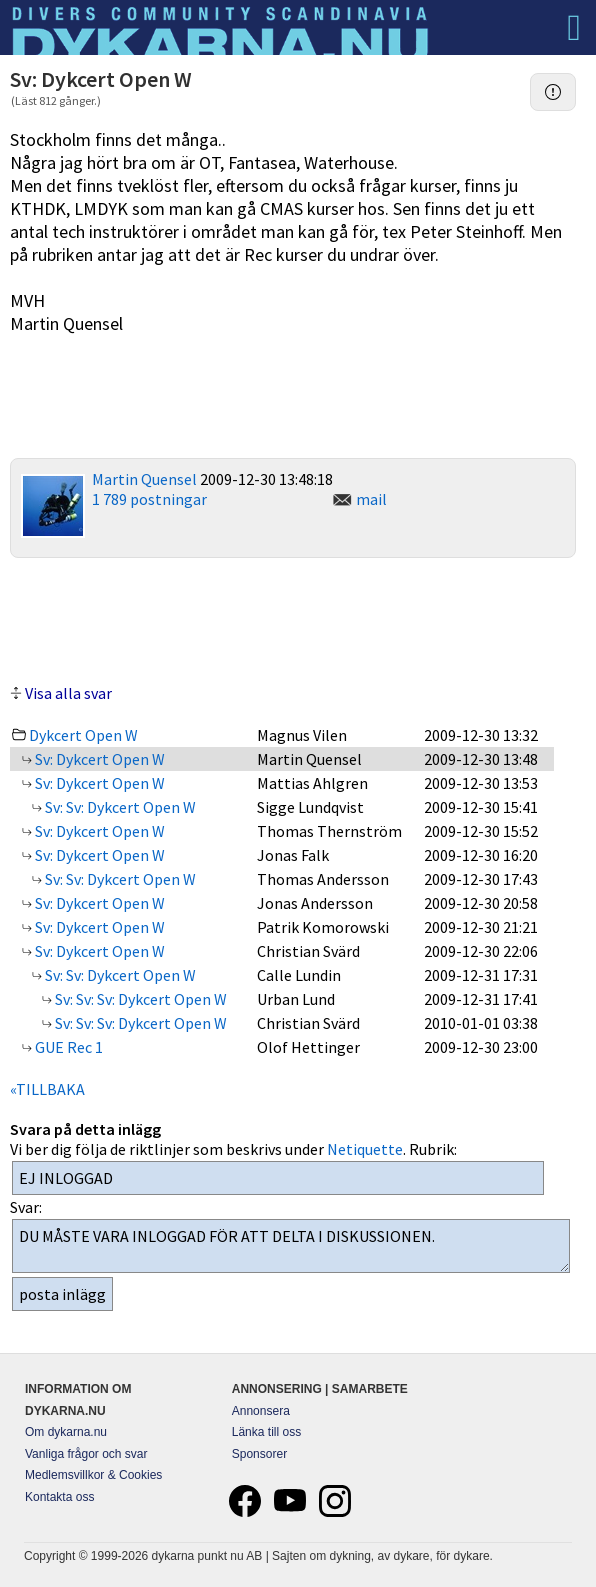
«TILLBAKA (47, 1089)
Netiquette (365, 1149)
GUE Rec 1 (67, 1047)
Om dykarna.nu (66, 1432)
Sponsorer (259, 1454)
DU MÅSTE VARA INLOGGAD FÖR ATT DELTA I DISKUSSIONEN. (291, 1246)
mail (371, 499)
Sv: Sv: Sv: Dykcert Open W (139, 999)
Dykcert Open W (83, 735)
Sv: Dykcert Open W (98, 759)
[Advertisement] (293, 618)
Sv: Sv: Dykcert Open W (119, 807)
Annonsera (261, 1411)
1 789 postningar (149, 499)
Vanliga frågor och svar (86, 1454)
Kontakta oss (59, 1497)
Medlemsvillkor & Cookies (93, 1475)
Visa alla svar (68, 693)
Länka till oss (266, 1432)
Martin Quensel (144, 479)
